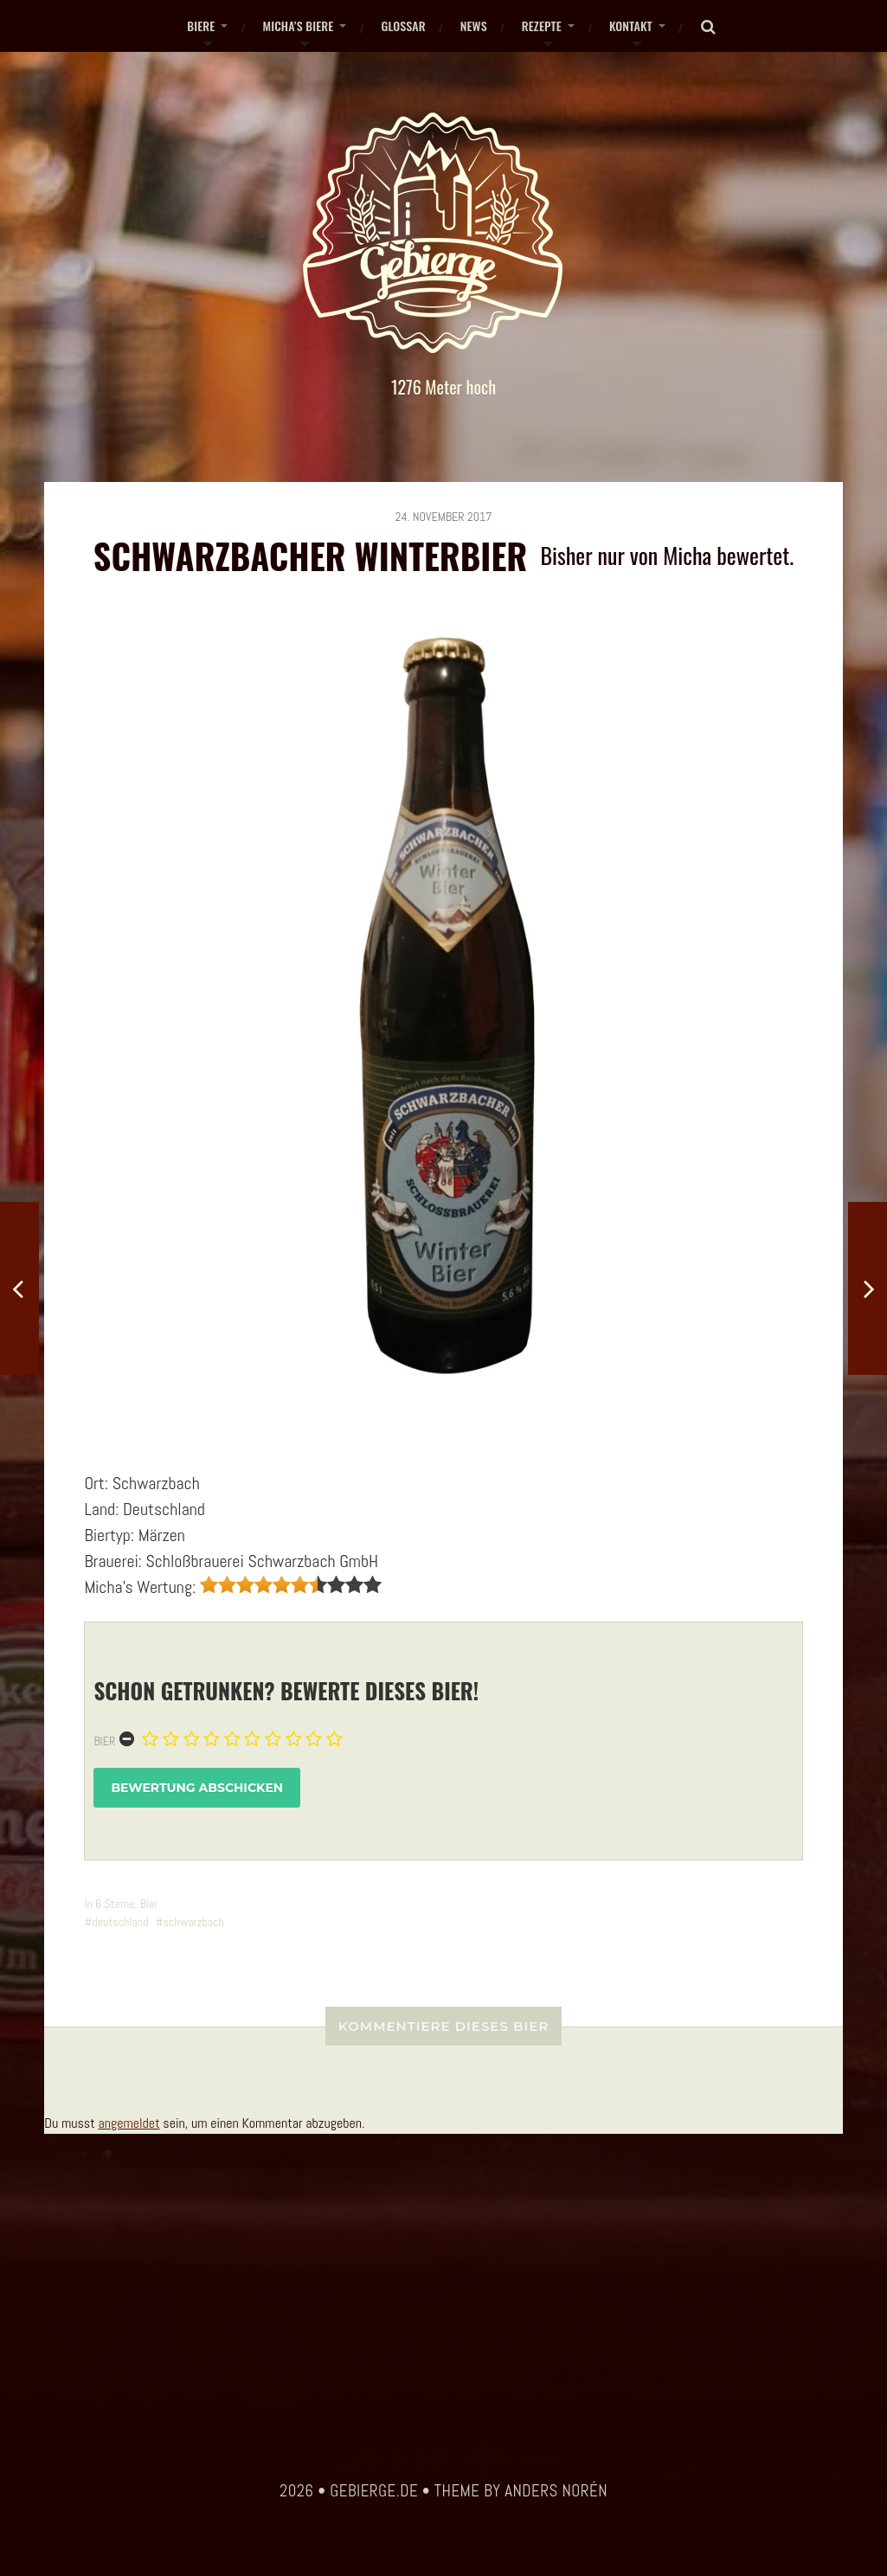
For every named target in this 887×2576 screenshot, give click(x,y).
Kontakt (630, 25)
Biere (201, 25)
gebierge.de (374, 2491)
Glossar (403, 25)
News (473, 25)
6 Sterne (115, 1903)
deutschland (120, 1922)
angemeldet (128, 2123)
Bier (104, 1741)
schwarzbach (194, 1922)
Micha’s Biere (297, 25)
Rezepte (542, 25)
